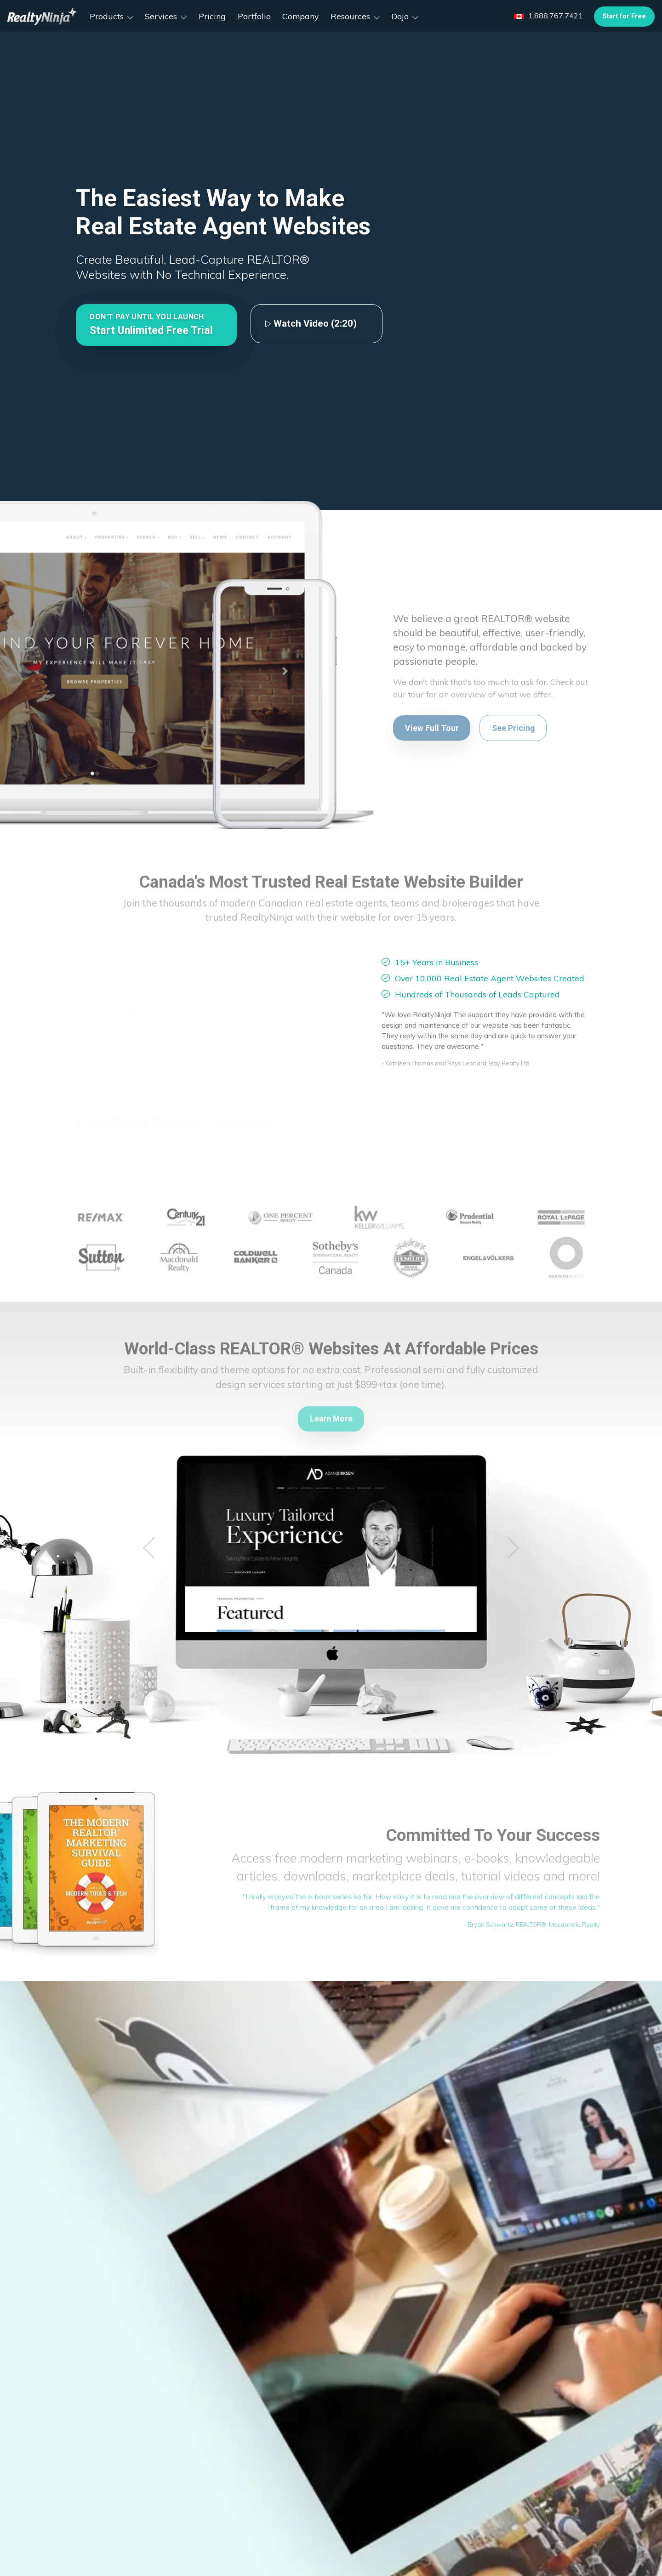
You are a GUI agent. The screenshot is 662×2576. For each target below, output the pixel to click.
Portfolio (254, 16)
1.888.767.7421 (548, 15)
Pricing (212, 16)
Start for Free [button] (624, 16)
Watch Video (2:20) (311, 323)
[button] (156, 325)
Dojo (404, 16)
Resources (355, 16)
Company (300, 16)
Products (111, 16)
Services (166, 16)
